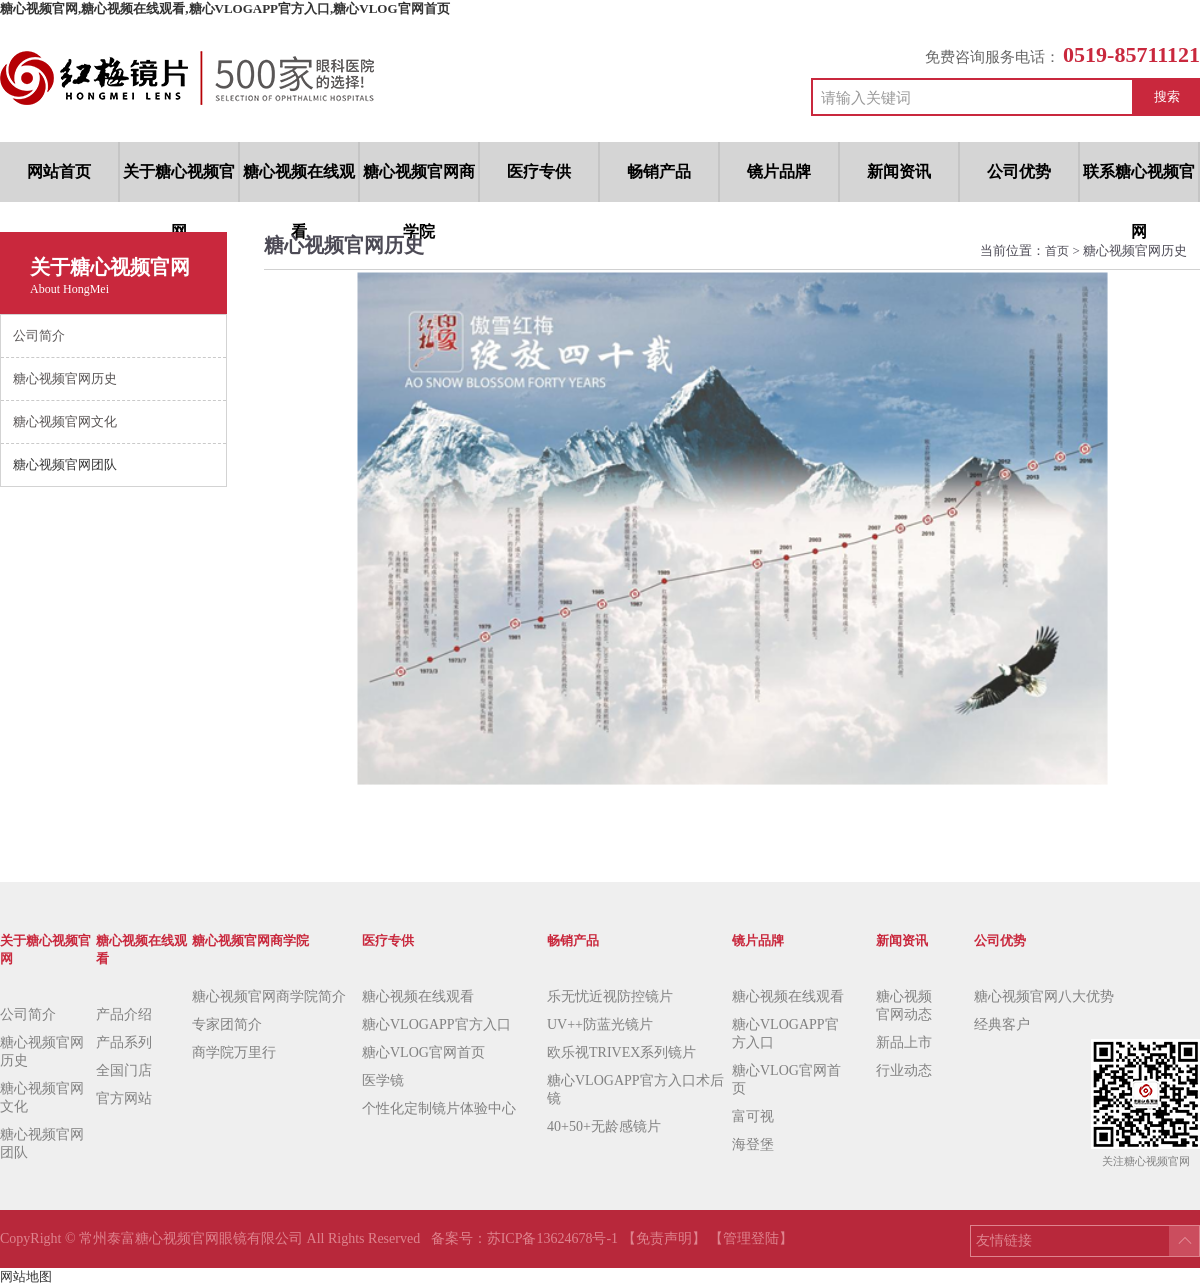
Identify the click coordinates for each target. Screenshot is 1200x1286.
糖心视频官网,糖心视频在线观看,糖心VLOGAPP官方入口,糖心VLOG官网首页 (225, 8)
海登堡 (753, 1144)
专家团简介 (227, 1024)
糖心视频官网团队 (42, 1143)
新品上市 (904, 1042)
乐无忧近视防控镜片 (610, 996)
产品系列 (124, 1042)
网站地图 (26, 1276)
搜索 (1167, 96)
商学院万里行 (234, 1052)
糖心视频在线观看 (418, 996)
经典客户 (1002, 1024)
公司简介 (28, 1014)
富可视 (753, 1116)
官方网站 (124, 1098)
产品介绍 (124, 1014)
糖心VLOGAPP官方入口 (436, 1024)
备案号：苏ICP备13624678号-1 (526, 1238)
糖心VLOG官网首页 (423, 1052)
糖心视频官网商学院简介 (269, 996)
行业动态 (904, 1070)
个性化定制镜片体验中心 (439, 1108)
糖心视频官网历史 (42, 1051)
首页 (1058, 251)
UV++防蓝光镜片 (600, 1024)
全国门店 (124, 1070)
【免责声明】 (664, 1238)
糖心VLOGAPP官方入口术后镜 (635, 1089)
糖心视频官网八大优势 (1044, 996)
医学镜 (383, 1080)
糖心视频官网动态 (904, 1005)
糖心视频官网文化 (42, 1097)
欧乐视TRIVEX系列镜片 (621, 1052)
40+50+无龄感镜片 (604, 1126)
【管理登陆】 (751, 1238)
